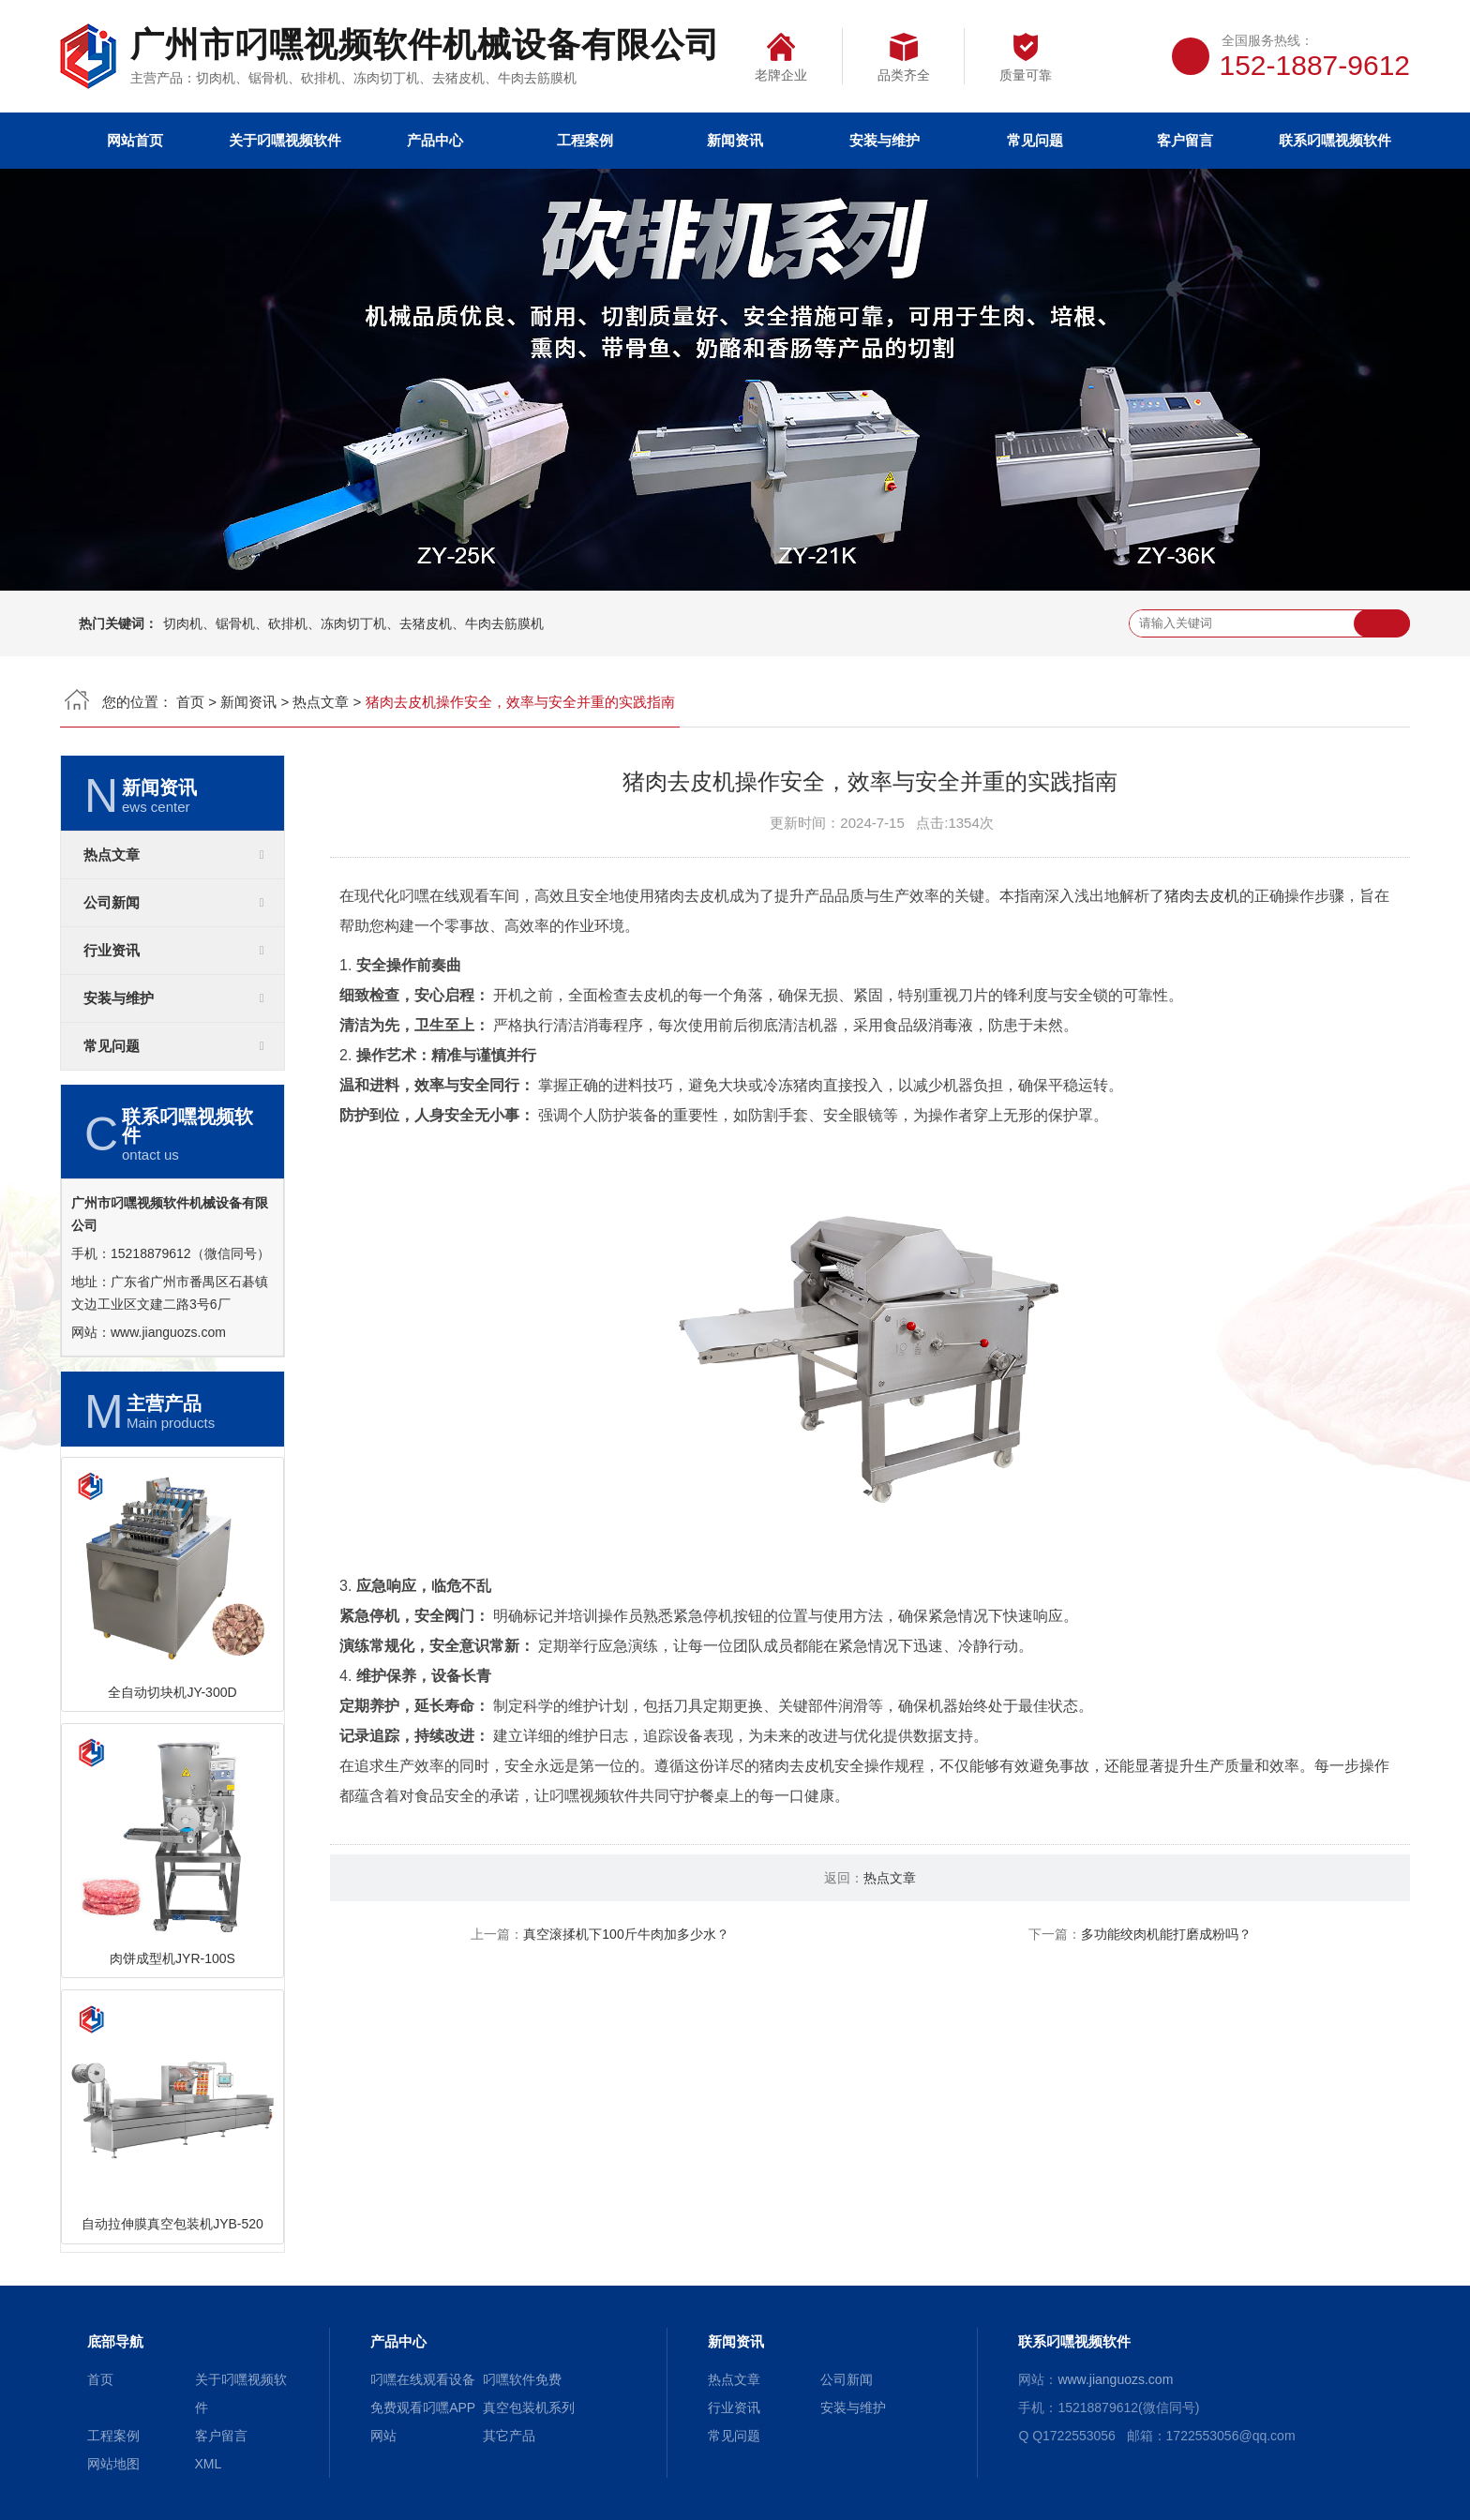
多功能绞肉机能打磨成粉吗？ (1166, 1934)
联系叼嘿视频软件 (1335, 140)
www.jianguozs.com (168, 1332)
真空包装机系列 (529, 2407)
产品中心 (435, 140)
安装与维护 (884, 140)
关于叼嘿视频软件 (285, 140)
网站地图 (113, 2463)
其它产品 (509, 2435)
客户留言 (1185, 140)
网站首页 (135, 140)
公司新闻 (111, 902)
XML (208, 2463)
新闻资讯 (735, 140)
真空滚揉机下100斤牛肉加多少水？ (625, 1934)
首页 (190, 702)
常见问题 (1035, 140)
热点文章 (320, 702)
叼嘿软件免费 (522, 2379)
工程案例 (585, 140)
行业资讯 (111, 950)
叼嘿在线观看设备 (422, 2379)
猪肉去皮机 (1201, 896)
